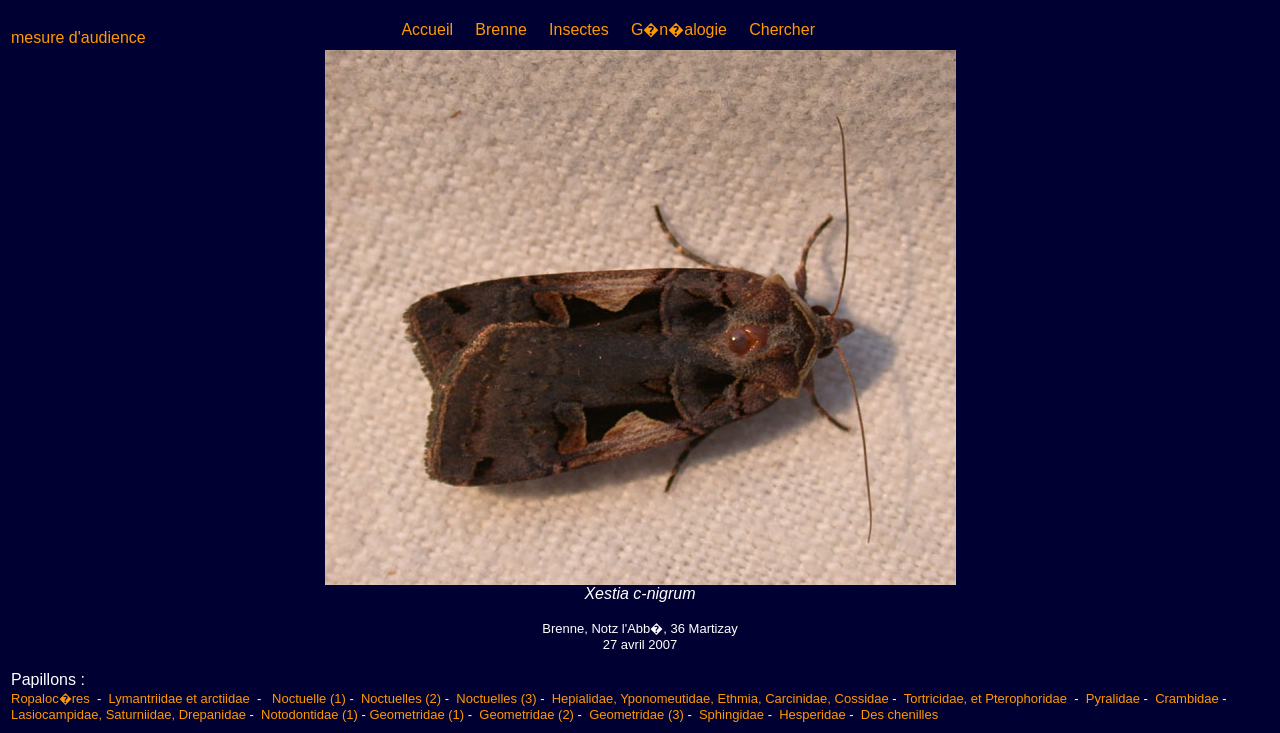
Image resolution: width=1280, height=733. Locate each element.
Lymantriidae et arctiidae (179, 698)
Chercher (782, 29)
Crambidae (1187, 698)
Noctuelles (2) (401, 698)
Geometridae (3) (636, 714)
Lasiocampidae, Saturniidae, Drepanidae (128, 714)
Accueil (427, 29)
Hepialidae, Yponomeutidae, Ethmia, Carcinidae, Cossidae (720, 698)
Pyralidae (1113, 698)
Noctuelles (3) (496, 698)
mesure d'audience (78, 37)
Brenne (501, 29)
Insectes (579, 29)
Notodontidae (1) (309, 714)
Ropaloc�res (52, 698)
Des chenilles (899, 714)
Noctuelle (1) (309, 698)
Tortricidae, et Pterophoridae (987, 698)
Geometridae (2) (526, 714)
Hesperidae (812, 714)
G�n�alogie (679, 29)
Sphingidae (731, 714)
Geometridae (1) (416, 714)
